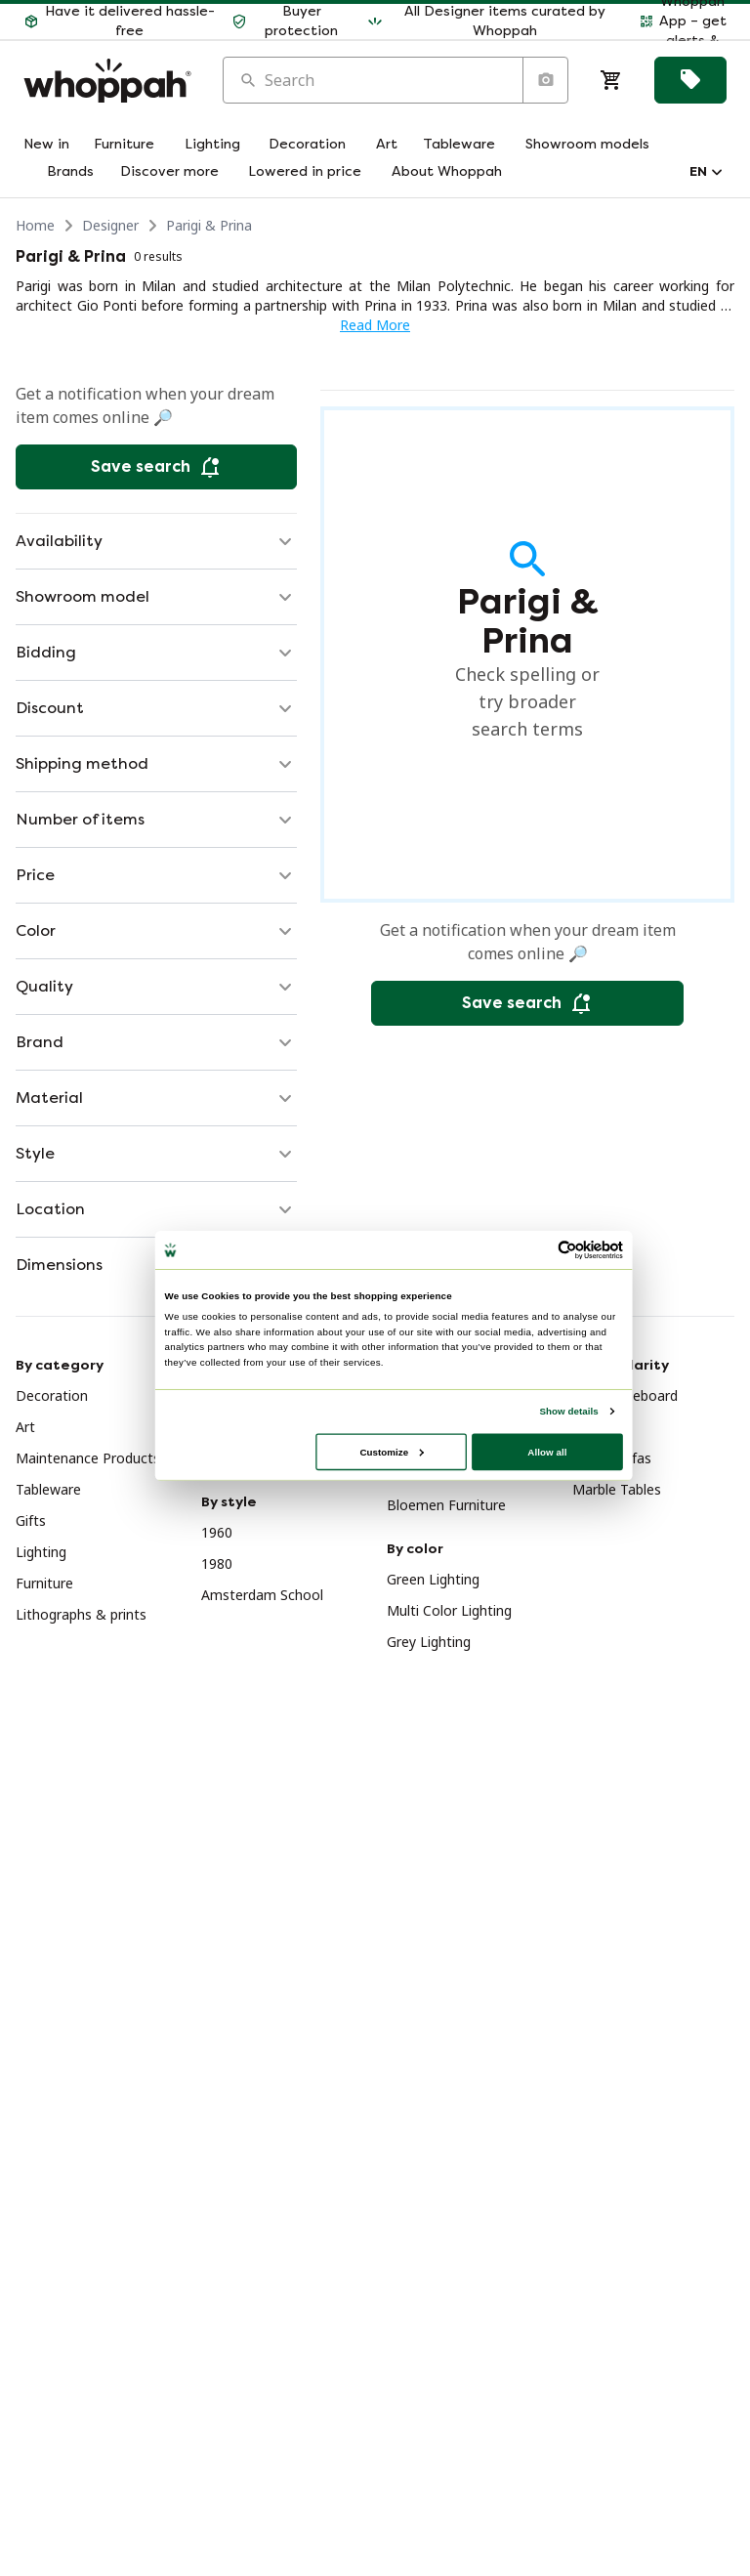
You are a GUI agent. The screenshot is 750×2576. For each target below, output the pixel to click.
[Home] (107, 81)
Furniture (44, 1583)
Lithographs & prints (81, 1614)
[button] (119, 21)
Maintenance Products (88, 1458)
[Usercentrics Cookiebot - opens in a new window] (567, 1249)
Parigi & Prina (209, 225)
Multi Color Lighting (449, 1610)
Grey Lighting (429, 1641)
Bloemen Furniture (446, 1505)
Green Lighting (433, 1579)
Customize (391, 1451)
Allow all (546, 1451)
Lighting (41, 1551)
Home (35, 225)
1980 (216, 1563)
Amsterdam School (262, 1594)
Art (25, 1426)
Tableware (48, 1489)
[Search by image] (544, 80)
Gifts (31, 1520)
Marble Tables (616, 1489)
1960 (216, 1532)
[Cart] (611, 80)
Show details (568, 1410)
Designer (110, 225)
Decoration (52, 1395)
